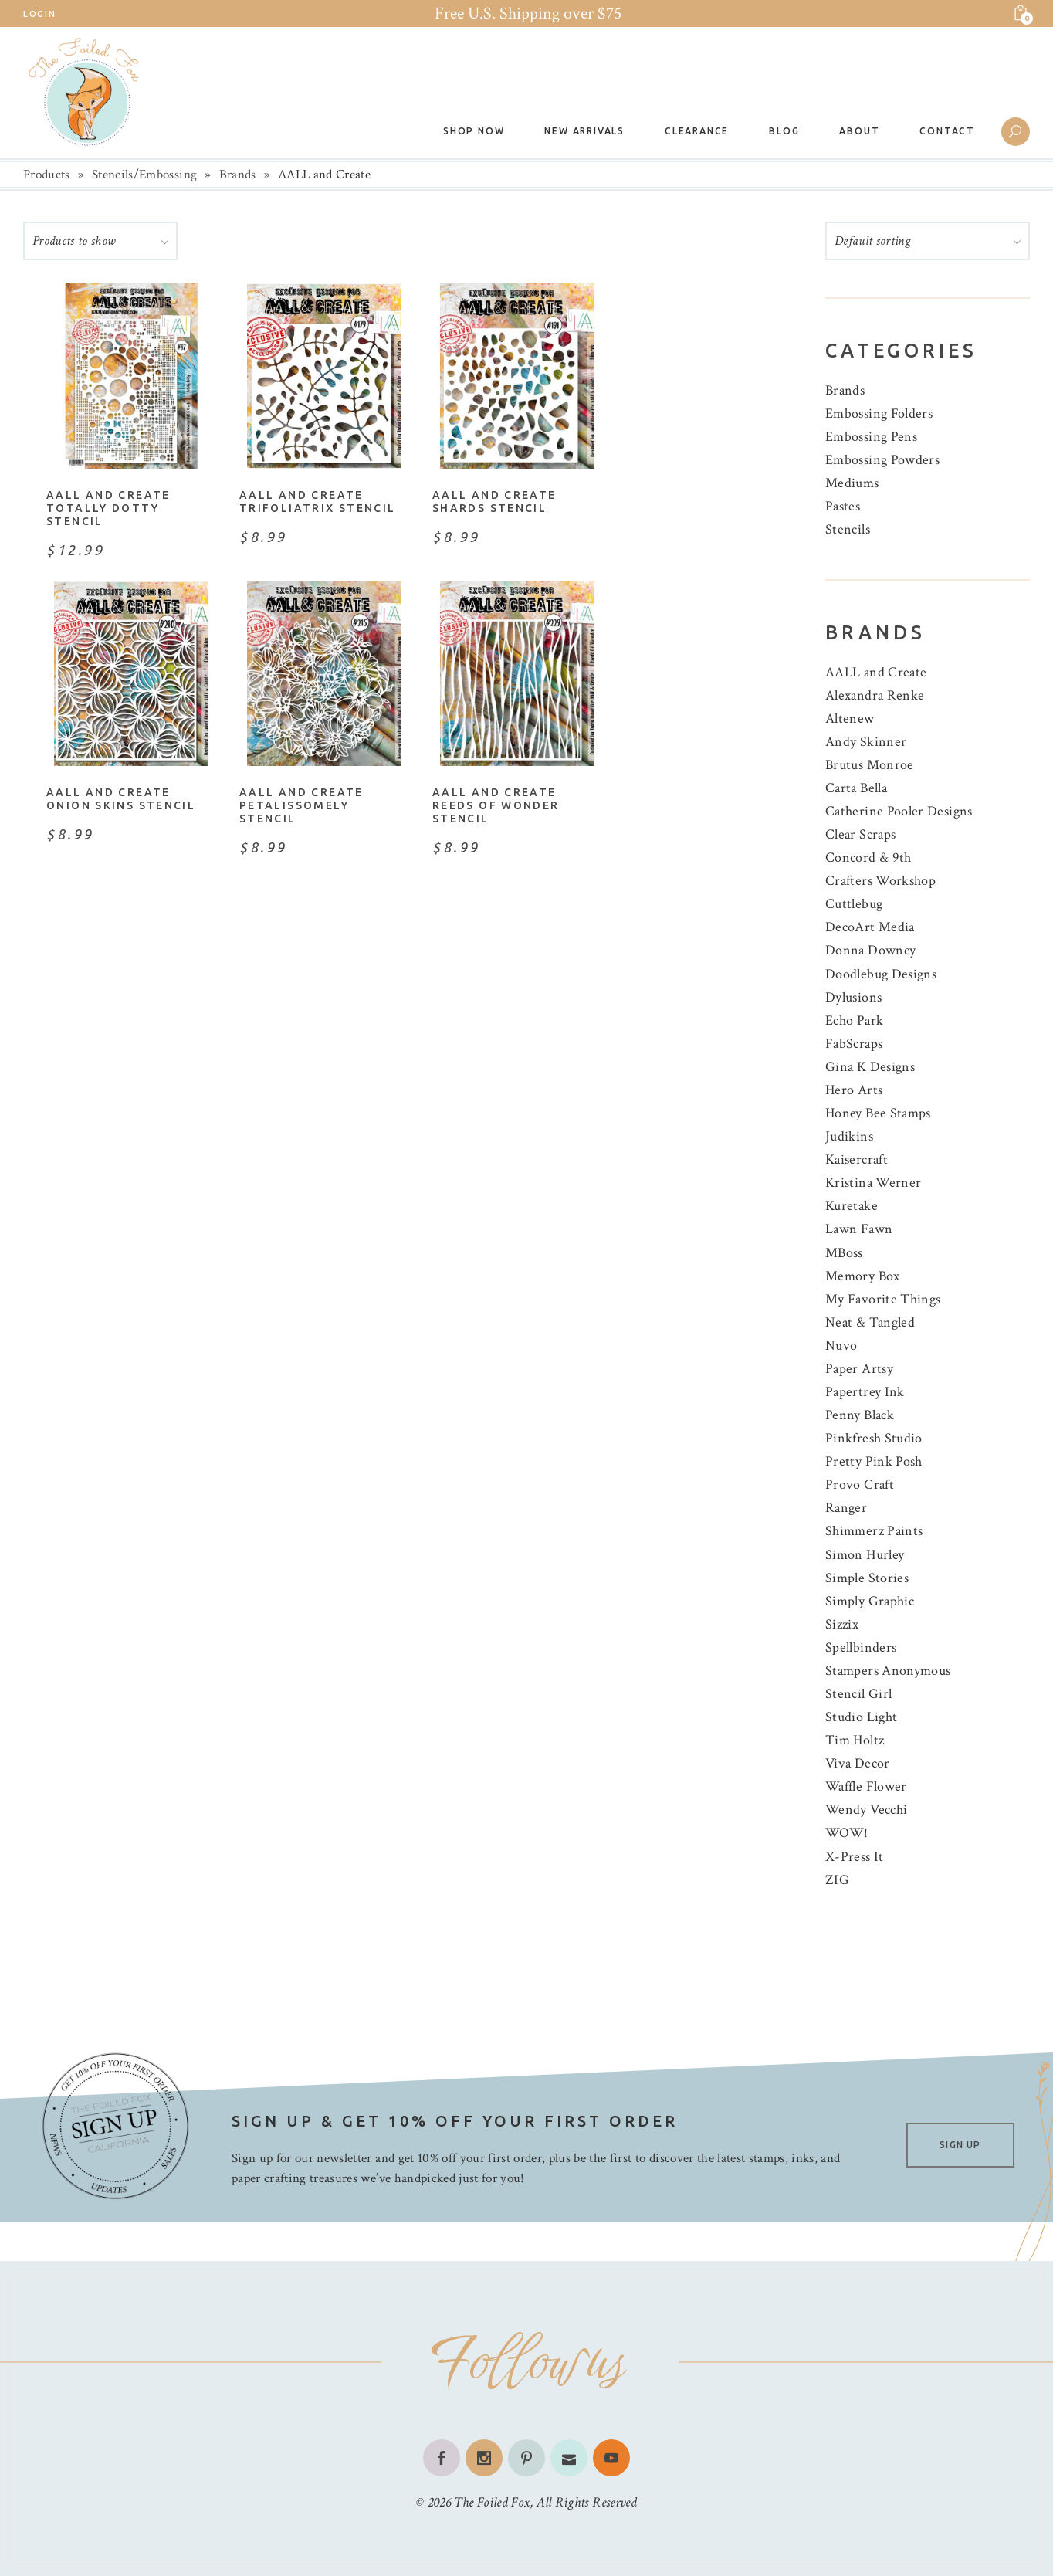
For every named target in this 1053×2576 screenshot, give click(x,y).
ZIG (837, 1880)
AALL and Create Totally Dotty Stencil (108, 508)
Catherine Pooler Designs (899, 811)
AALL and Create (875, 672)
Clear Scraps (860, 834)
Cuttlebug (853, 904)
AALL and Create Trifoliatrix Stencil (317, 501)
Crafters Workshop (880, 881)
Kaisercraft (856, 1159)
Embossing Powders (882, 460)
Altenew (850, 718)
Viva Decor (857, 1763)
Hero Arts (853, 1090)
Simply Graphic (869, 1601)
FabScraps (853, 1043)
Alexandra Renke (874, 695)
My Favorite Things (882, 1299)
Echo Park (854, 1020)
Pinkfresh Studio (874, 1438)
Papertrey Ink (865, 1392)
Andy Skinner (865, 742)
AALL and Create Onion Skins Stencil (120, 799)
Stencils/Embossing (144, 174)
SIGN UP (960, 2145)
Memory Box (862, 1276)
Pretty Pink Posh (874, 1461)
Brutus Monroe (869, 765)
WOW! (846, 1833)
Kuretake (851, 1206)
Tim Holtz (854, 1740)
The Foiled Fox (492, 2502)
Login (39, 14)
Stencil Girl (858, 1694)
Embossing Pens (871, 437)
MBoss (844, 1253)
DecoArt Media (870, 927)
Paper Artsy (859, 1369)
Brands (237, 174)
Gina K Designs (870, 1067)
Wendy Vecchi (866, 1809)
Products (46, 174)
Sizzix (841, 1624)
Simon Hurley (864, 1555)
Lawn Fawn (858, 1229)
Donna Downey (870, 950)
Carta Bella (856, 788)
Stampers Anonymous (887, 1670)
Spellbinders (860, 1647)
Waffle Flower (866, 1786)
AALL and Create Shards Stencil (494, 501)
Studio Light (861, 1717)
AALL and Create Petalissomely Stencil (301, 805)
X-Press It (854, 1857)
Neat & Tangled (870, 1322)
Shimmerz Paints (874, 1531)
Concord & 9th (868, 857)
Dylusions (853, 997)
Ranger (846, 1508)
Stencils (847, 529)
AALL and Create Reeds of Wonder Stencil (496, 805)
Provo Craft (859, 1484)
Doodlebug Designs (880, 974)
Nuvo (841, 1345)
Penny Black (859, 1415)
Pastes (842, 506)
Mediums (852, 483)
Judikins (849, 1136)
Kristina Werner (873, 1182)
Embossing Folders (879, 413)
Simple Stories (867, 1578)
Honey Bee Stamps (878, 1113)
